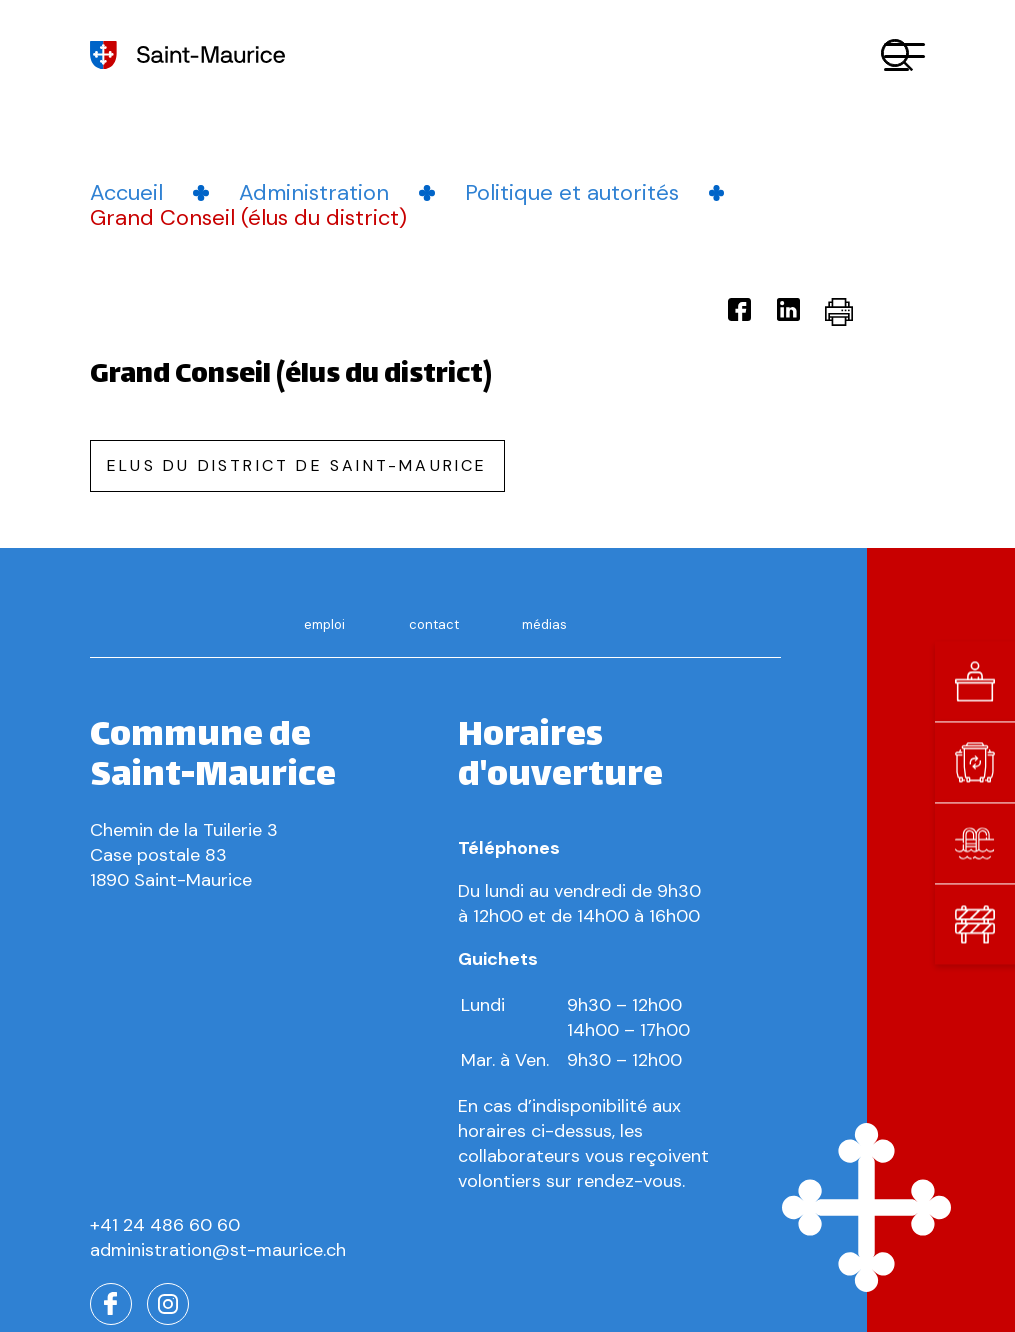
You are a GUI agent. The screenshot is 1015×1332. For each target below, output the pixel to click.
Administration (314, 192)
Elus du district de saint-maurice (297, 465)
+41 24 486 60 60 (165, 1225)
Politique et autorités (572, 192)
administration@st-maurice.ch (218, 1250)
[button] (904, 55)
